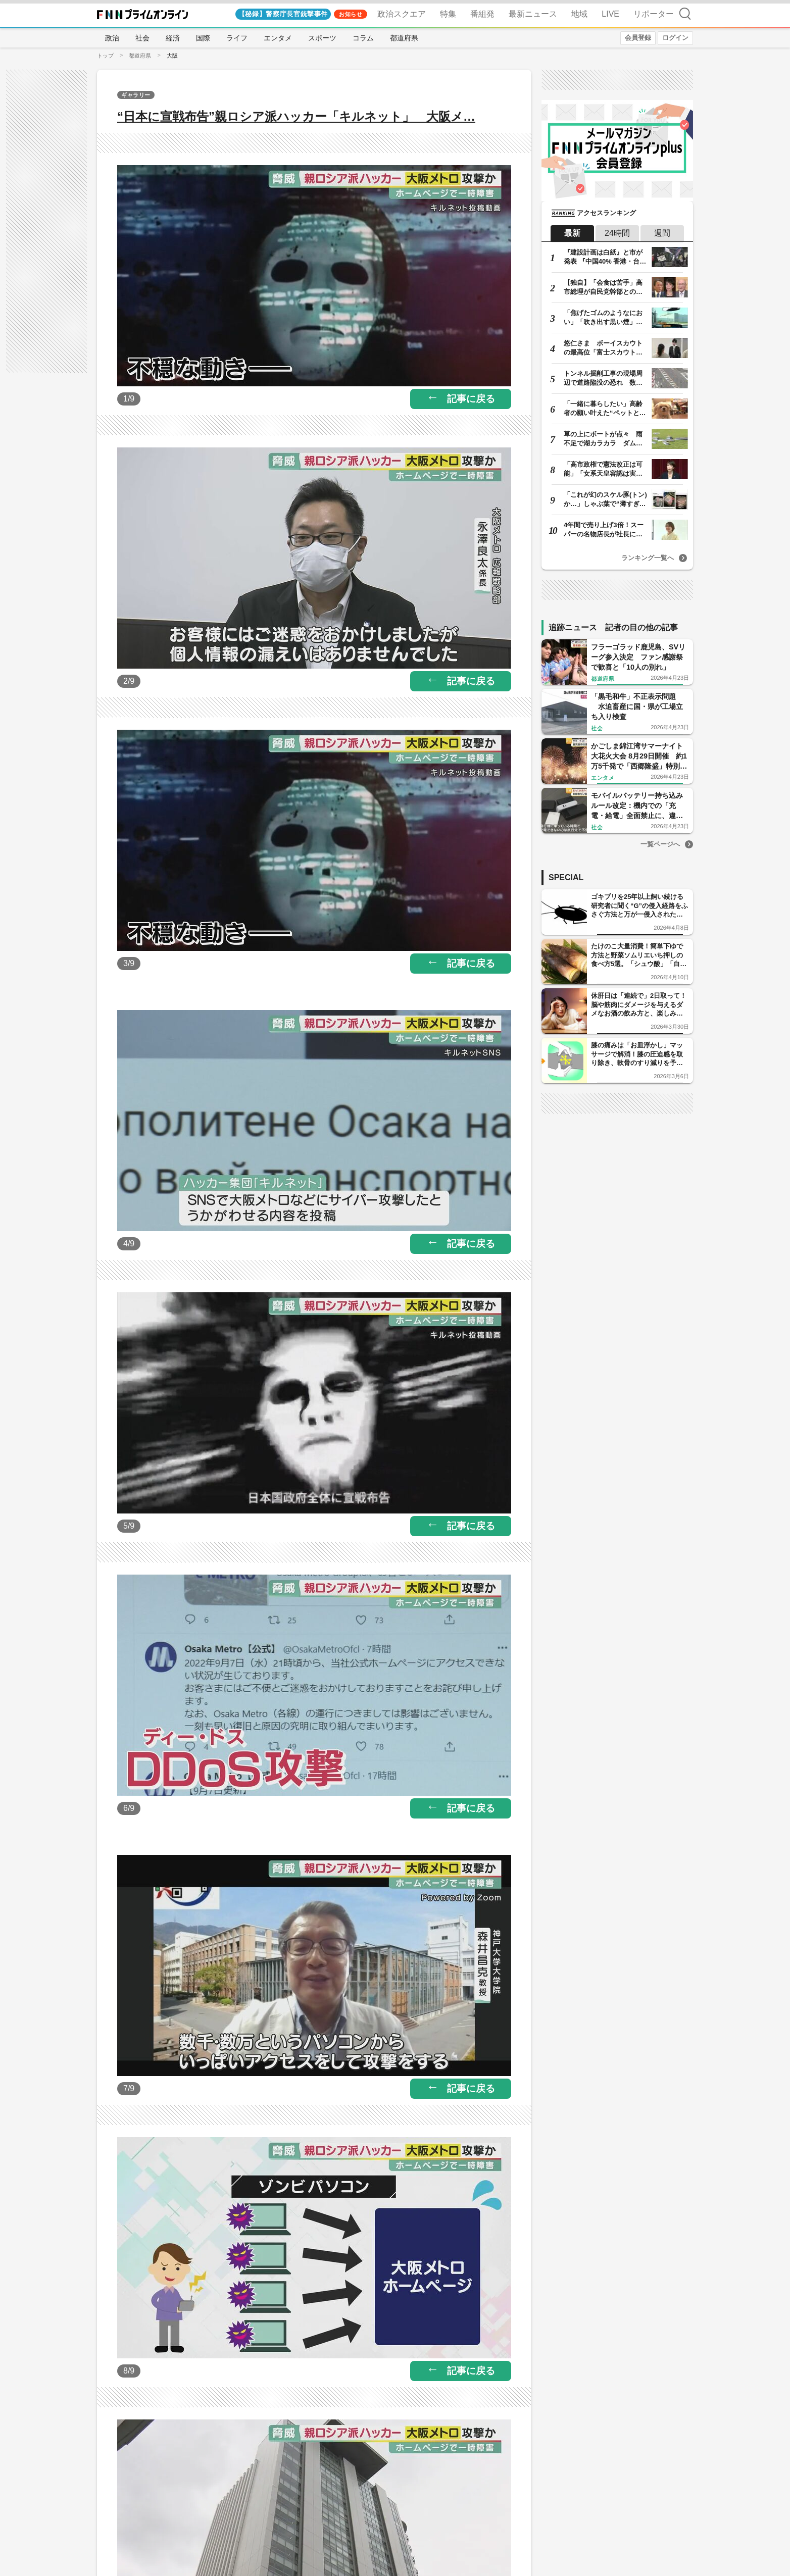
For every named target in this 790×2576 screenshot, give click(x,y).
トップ (105, 56)
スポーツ (322, 38)
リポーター (653, 14)
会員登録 (638, 37)
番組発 (482, 14)
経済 (173, 38)
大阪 (172, 56)
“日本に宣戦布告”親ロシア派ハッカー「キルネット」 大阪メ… (296, 116)
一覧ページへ (660, 844)
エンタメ (278, 38)
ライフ (237, 38)
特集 (448, 14)
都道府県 (404, 38)
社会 (142, 38)
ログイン (675, 37)
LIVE (610, 14)
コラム (363, 38)
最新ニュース (533, 14)
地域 (579, 14)
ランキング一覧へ (647, 558)
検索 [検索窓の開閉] (685, 13)
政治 (112, 38)
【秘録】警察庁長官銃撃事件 (283, 14)
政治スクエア (401, 14)
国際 (203, 38)
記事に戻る (471, 398)
